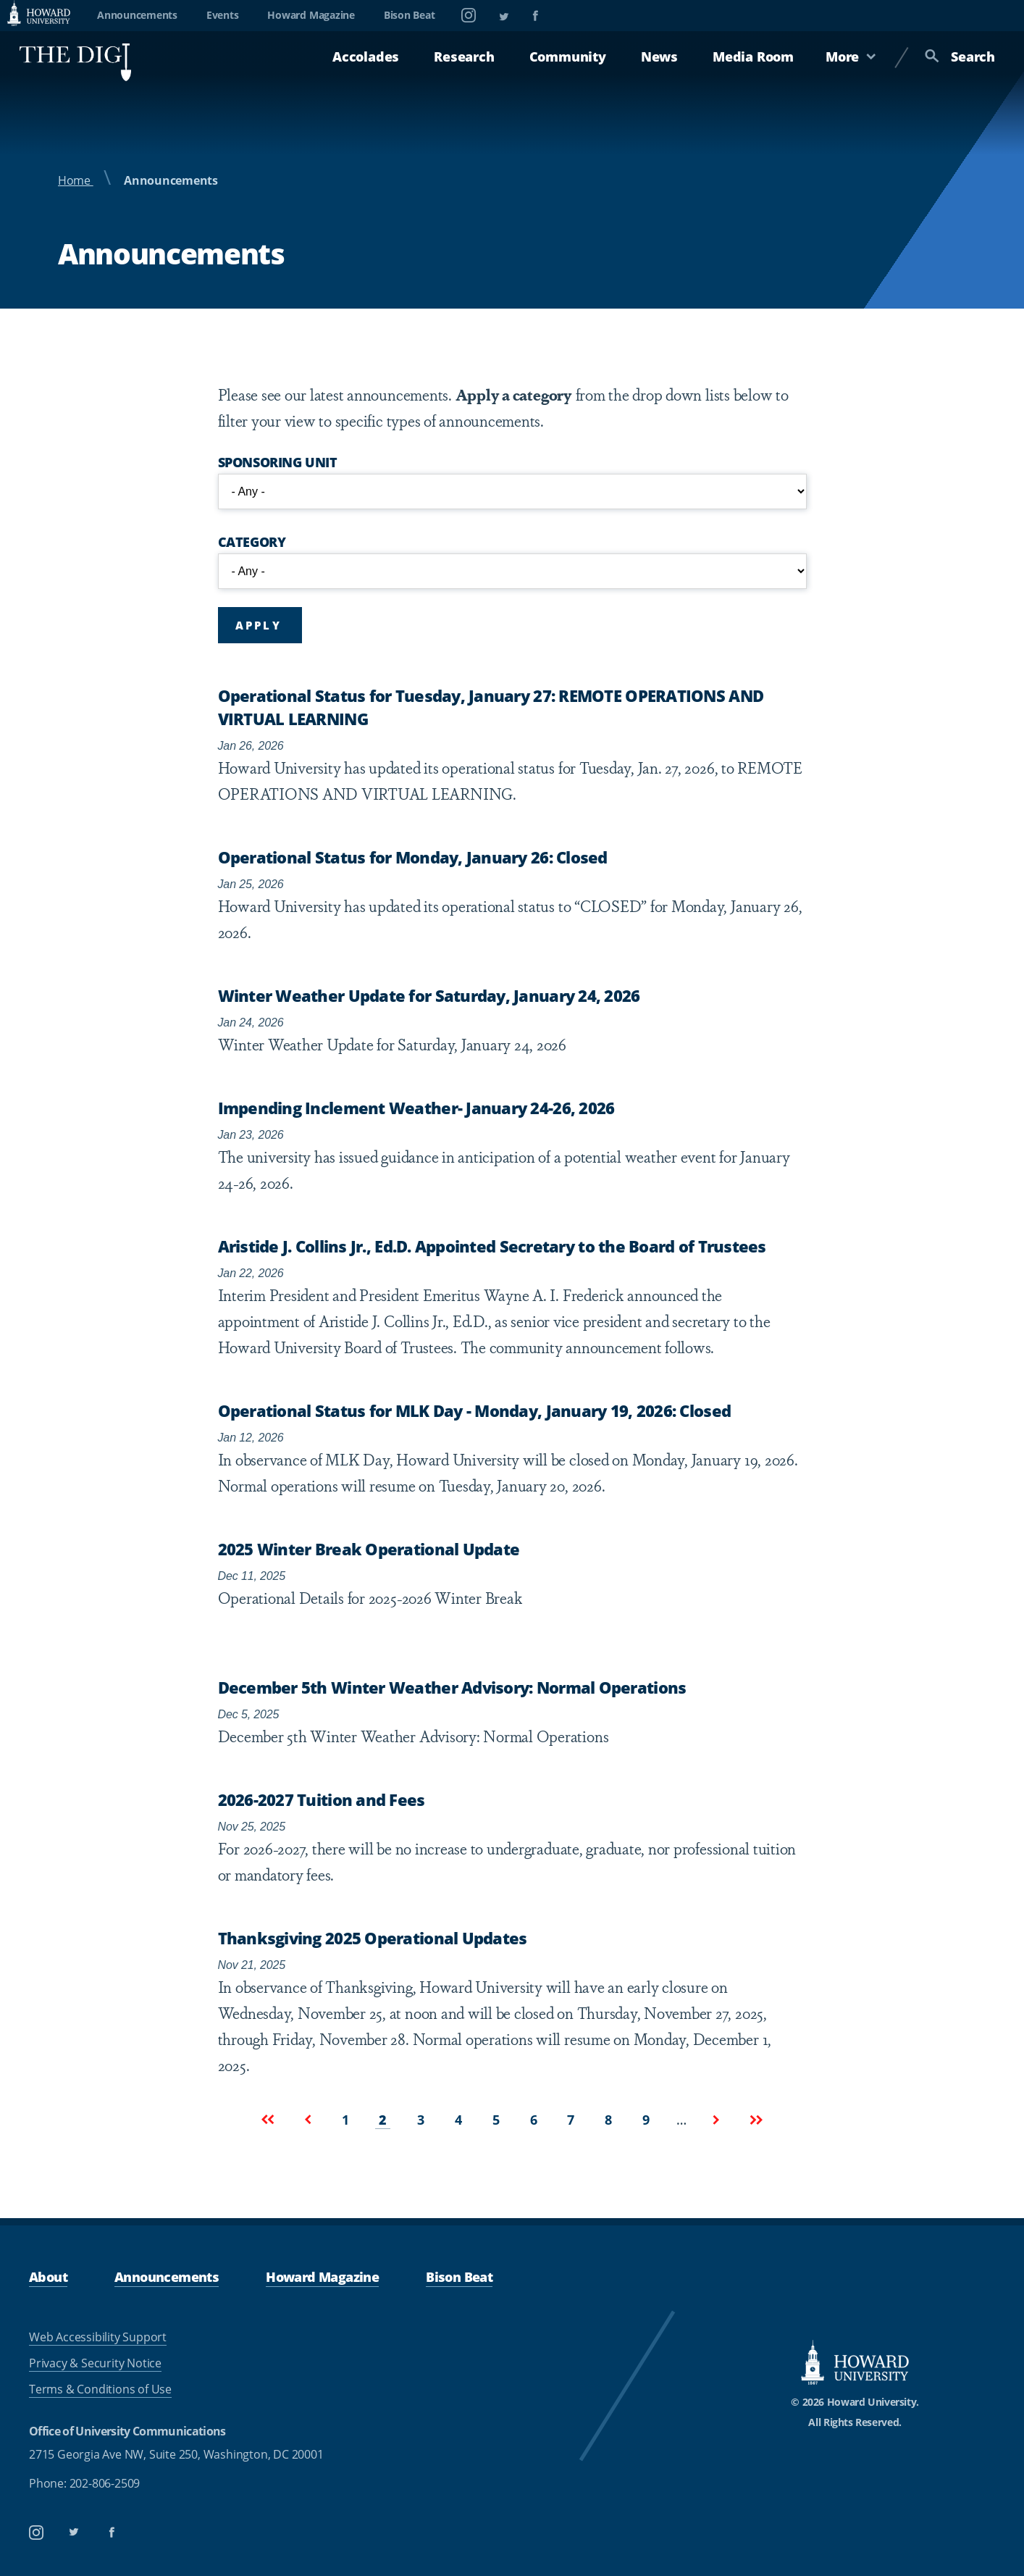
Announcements (137, 15)
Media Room (753, 56)
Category (252, 542)
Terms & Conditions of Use (100, 2389)
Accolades (365, 56)
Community (567, 56)
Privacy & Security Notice (95, 2363)
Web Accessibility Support (98, 2337)
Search (960, 56)
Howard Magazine (310, 15)
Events (222, 15)
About (48, 2277)
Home (75, 180)
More (851, 56)
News (659, 56)
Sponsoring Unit (277, 462)
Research (464, 56)
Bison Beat (409, 15)
